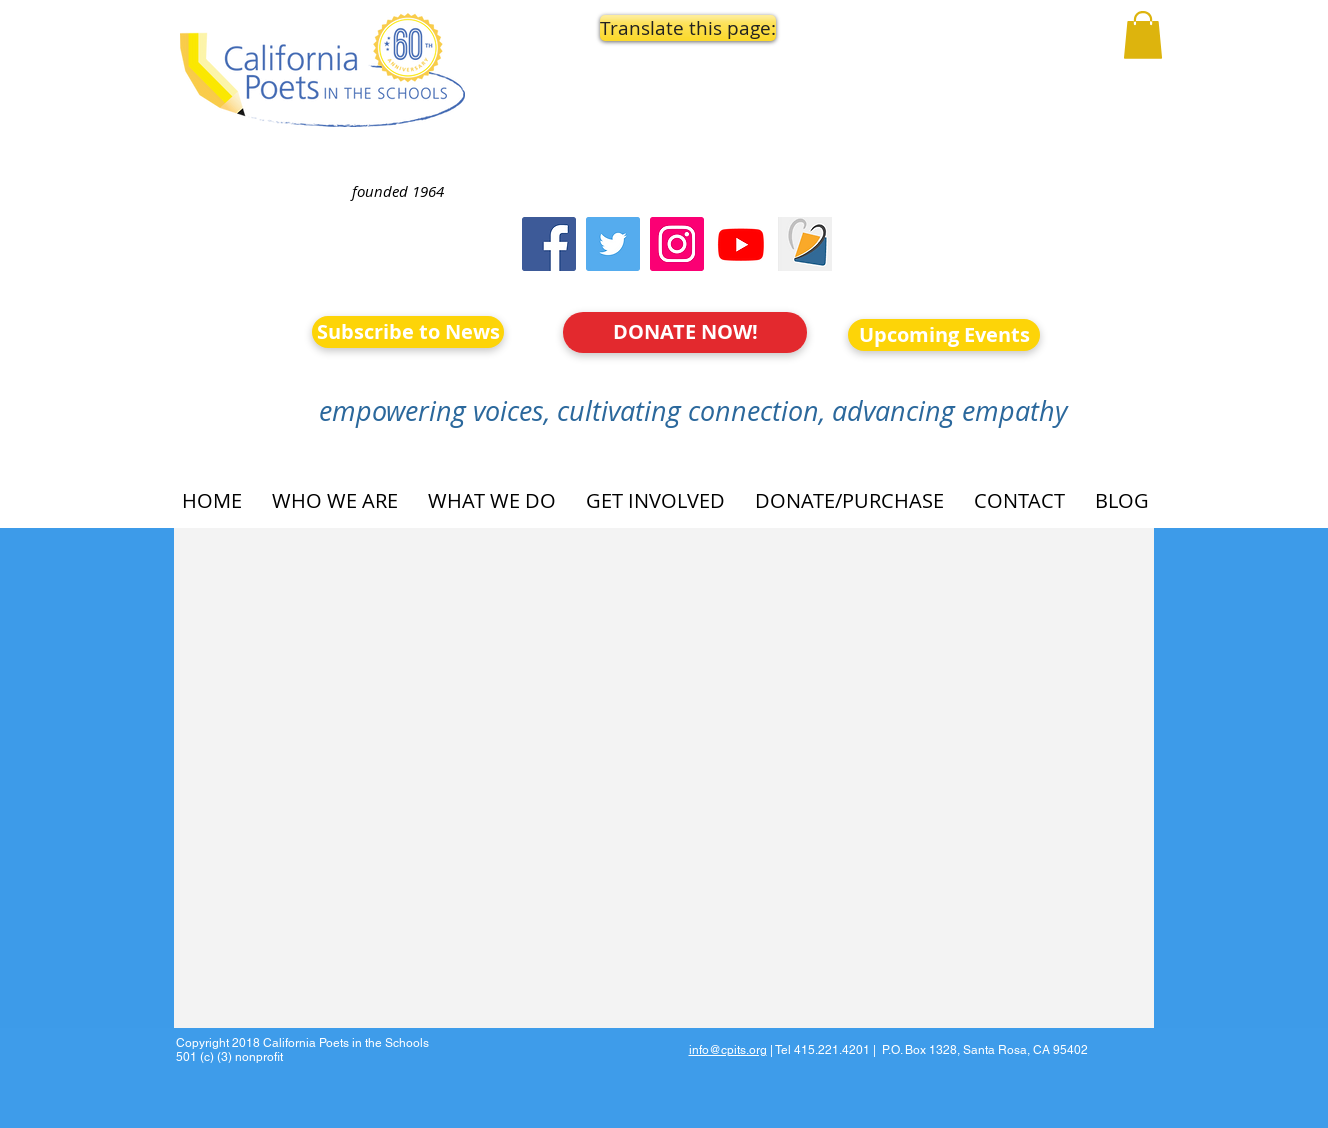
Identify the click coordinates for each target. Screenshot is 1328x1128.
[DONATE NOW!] (685, 332)
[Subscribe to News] (408, 332)
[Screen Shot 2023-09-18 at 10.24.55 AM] (805, 244)
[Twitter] (613, 244)
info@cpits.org (728, 1050)
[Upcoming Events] (944, 335)
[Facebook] (549, 244)
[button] (686, 28)
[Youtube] (741, 244)
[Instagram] (677, 244)
